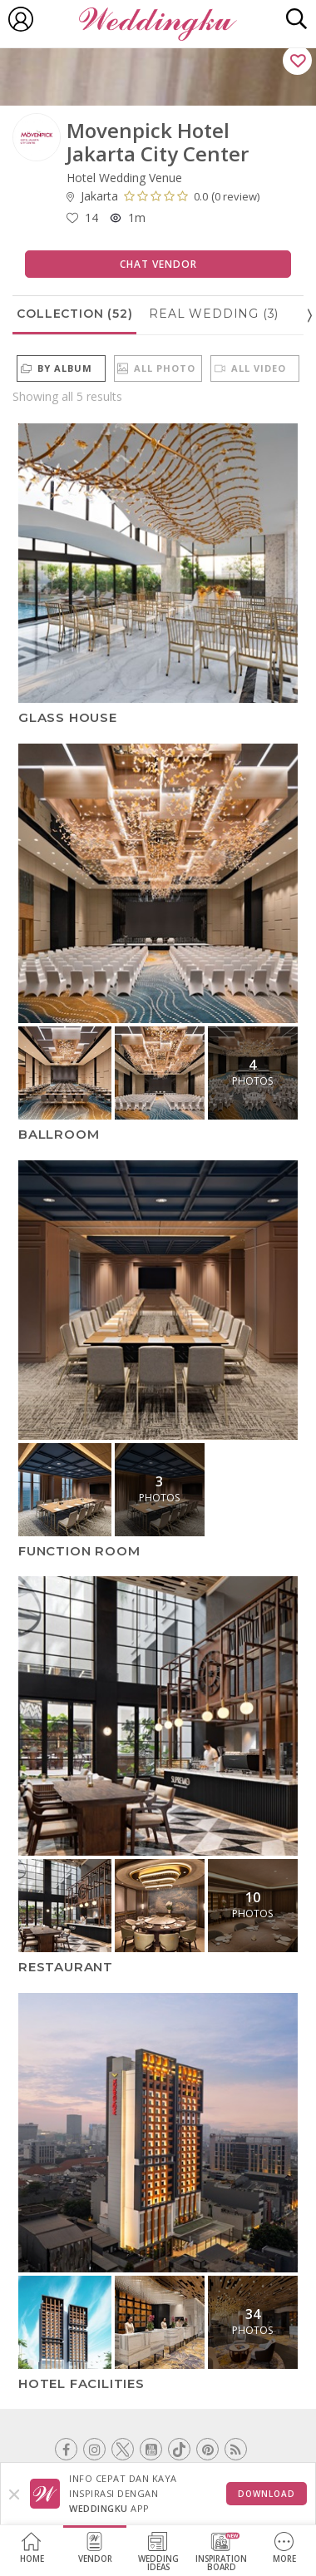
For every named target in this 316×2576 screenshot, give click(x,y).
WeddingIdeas (158, 2552)
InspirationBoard (221, 2552)
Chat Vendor (158, 264)
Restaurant (65, 1967)
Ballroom (58, 1134)
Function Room (79, 1550)
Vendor (95, 2548)
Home (32, 2548)
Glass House (67, 717)
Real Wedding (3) (214, 313)
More (284, 2548)
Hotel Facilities (81, 2383)
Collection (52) (74, 313)
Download (266, 2493)
